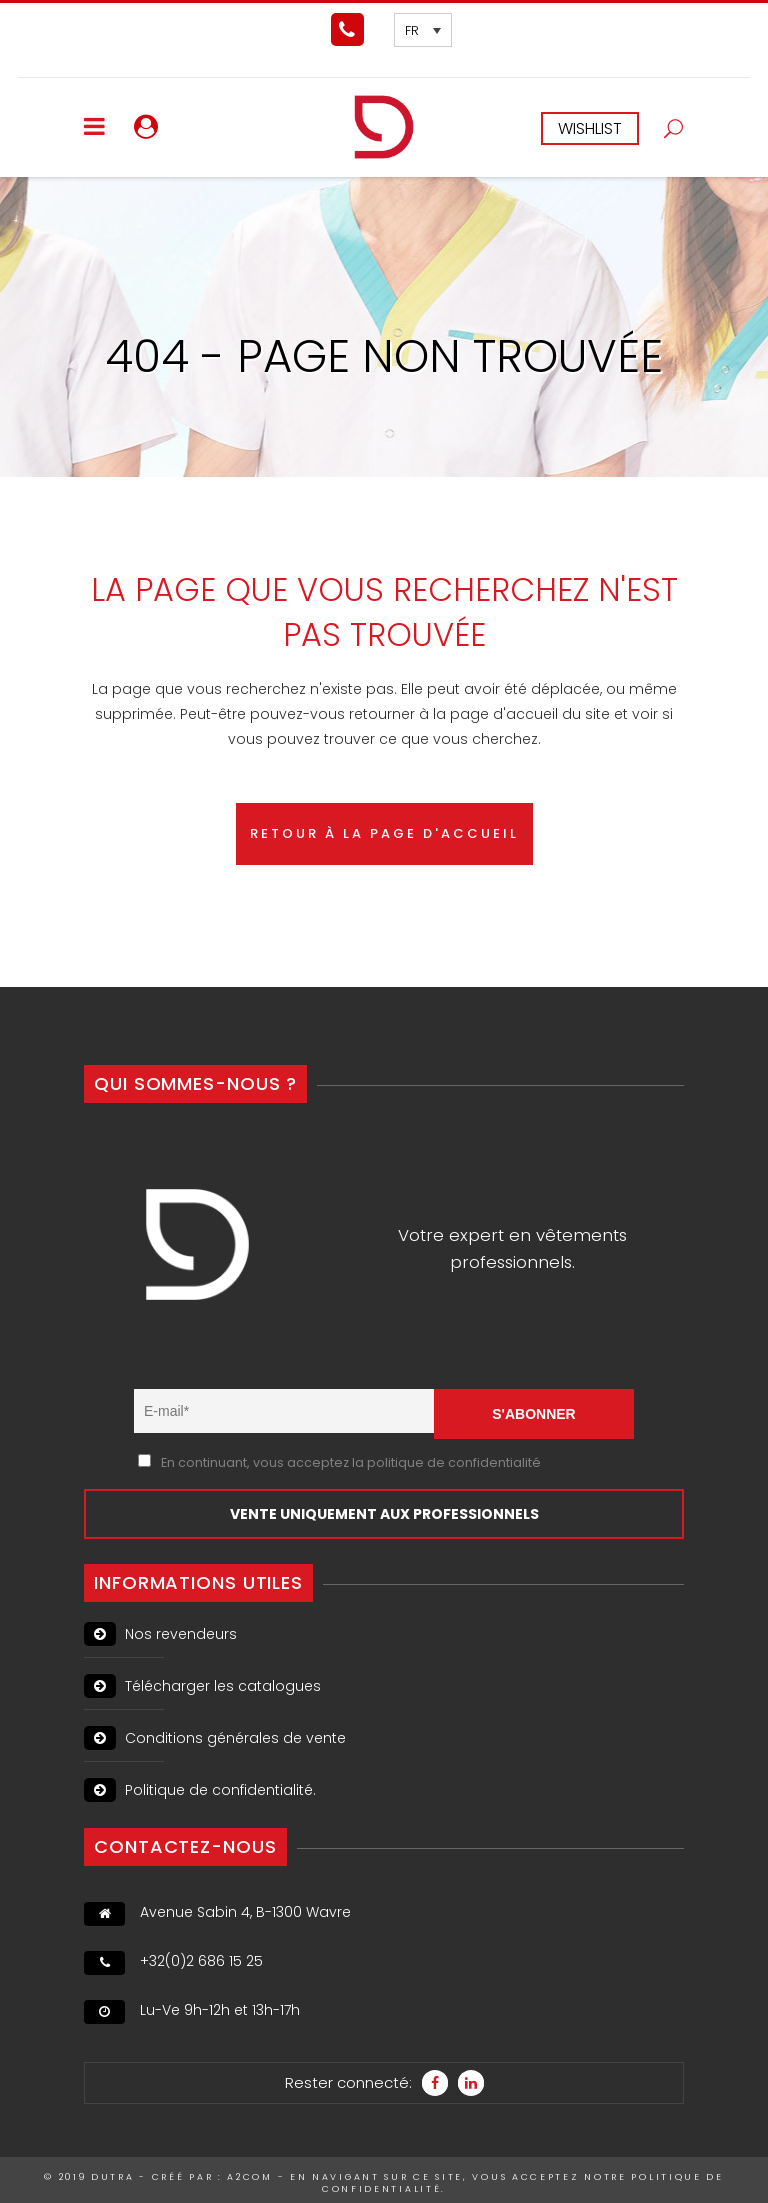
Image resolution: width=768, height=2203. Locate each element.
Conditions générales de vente (215, 1738)
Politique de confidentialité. (200, 1790)
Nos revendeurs (160, 1634)
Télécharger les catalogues (202, 1686)
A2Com (250, 2177)
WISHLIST (590, 128)
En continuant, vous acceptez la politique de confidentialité (351, 1462)
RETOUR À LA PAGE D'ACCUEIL (384, 833)
